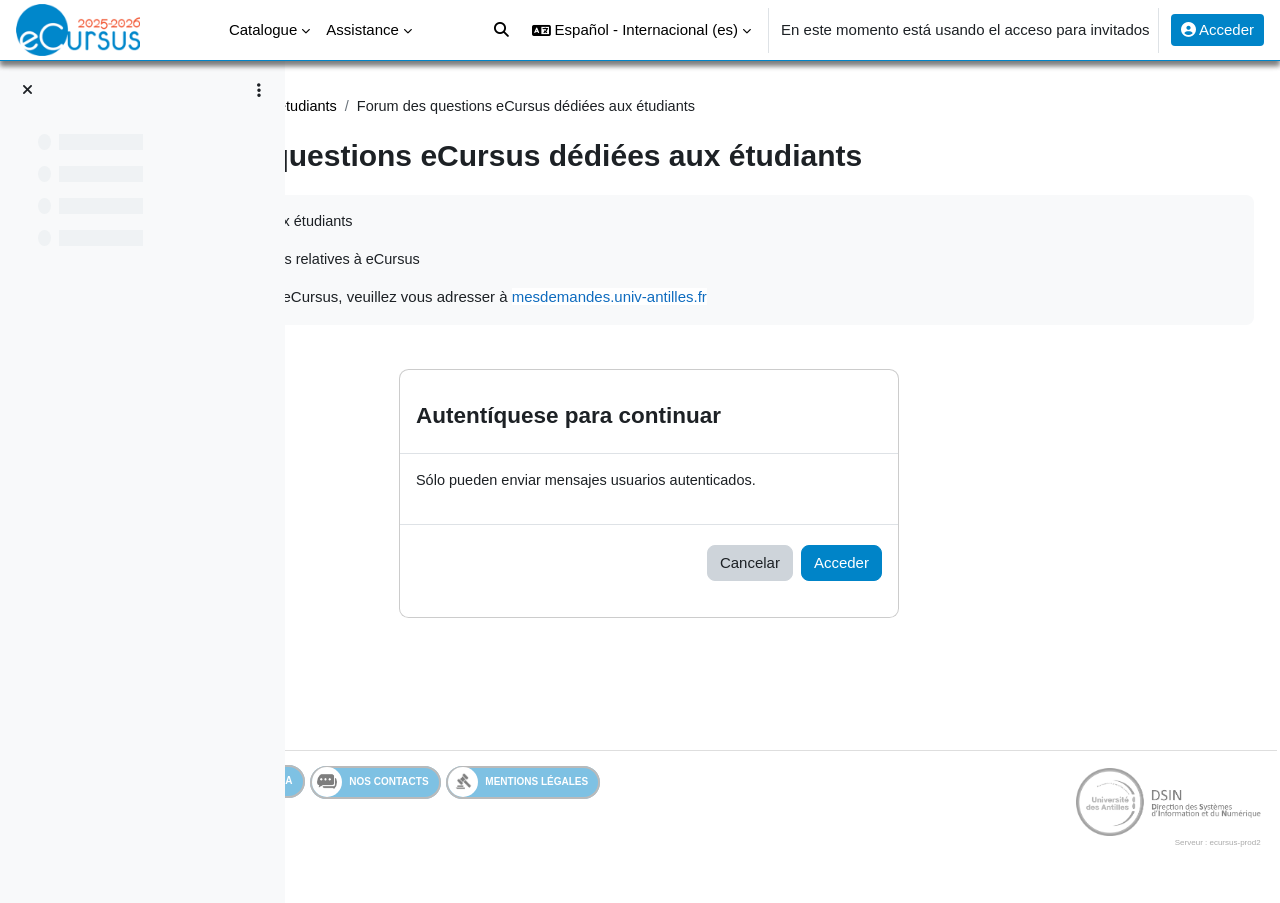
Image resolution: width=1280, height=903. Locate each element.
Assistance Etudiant (399, 106)
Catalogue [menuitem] (263, 29)
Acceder (1217, 29)
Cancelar (867, 565)
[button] (641, 30)
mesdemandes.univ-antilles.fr (888, 299)
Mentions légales (740, 784)
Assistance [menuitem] (362, 29)
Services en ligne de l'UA (424, 784)
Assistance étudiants (554, 106)
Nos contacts (592, 785)
